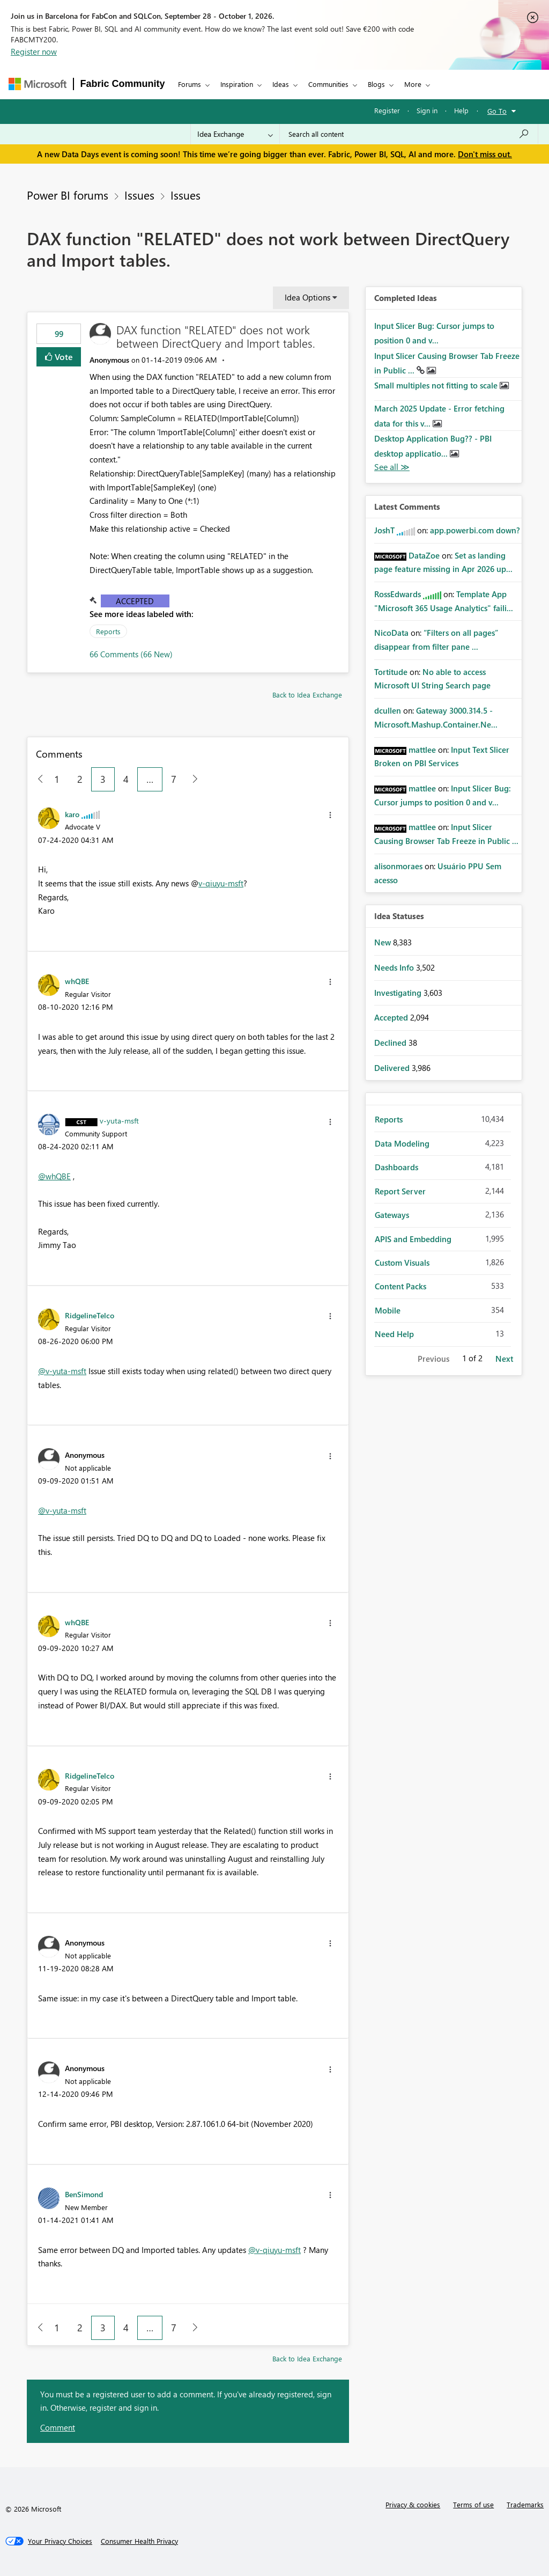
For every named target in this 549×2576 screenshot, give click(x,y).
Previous (433, 1358)
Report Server (400, 1191)
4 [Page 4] (126, 779)
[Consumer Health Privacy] (139, 2541)
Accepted (135, 601)
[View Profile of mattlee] (422, 749)
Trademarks (525, 2504)
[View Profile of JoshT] (384, 530)
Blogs (376, 84)
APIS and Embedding (413, 1239)
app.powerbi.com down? (475, 530)
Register (387, 110)
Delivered (393, 1067)
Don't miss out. (485, 154)
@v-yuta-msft (62, 1371)
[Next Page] (192, 779)
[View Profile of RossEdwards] (397, 594)
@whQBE (54, 1176)
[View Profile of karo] (72, 814)
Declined (391, 1042)
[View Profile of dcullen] (387, 710)
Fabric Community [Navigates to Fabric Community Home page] (122, 83)
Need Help (394, 1334)
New (383, 942)
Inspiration (236, 84)
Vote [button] (63, 356)
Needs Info (395, 967)
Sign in (427, 110)
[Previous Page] (36, 779)
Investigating (399, 992)
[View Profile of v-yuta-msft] (119, 1120)
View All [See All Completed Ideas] (392, 467)
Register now (34, 51)
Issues (139, 194)
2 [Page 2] (80, 779)
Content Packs (400, 1286)
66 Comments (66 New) (131, 654)
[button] (330, 815)
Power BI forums (67, 194)
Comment (57, 2427)
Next (504, 1358)
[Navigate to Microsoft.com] (37, 84)
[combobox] (408, 134)
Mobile (387, 1310)
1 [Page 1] (57, 779)
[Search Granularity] (235, 134)
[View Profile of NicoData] (391, 632)
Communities (328, 84)
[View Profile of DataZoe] (424, 555)
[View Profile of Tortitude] (390, 671)
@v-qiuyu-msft (274, 2249)
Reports (108, 631)
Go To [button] (497, 110)
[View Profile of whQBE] (77, 980)
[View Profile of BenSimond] (84, 2194)
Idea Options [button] (307, 297)
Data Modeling (402, 1143)
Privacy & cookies (412, 2504)
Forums (189, 84)
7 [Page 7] (173, 779)
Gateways (392, 1214)
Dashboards (396, 1167)
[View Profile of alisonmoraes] (398, 866)
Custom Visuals (402, 1262)
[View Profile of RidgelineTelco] (89, 1315)
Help (461, 110)
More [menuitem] (412, 84)
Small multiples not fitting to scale (437, 385)
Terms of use (473, 2504)
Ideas (280, 84)
